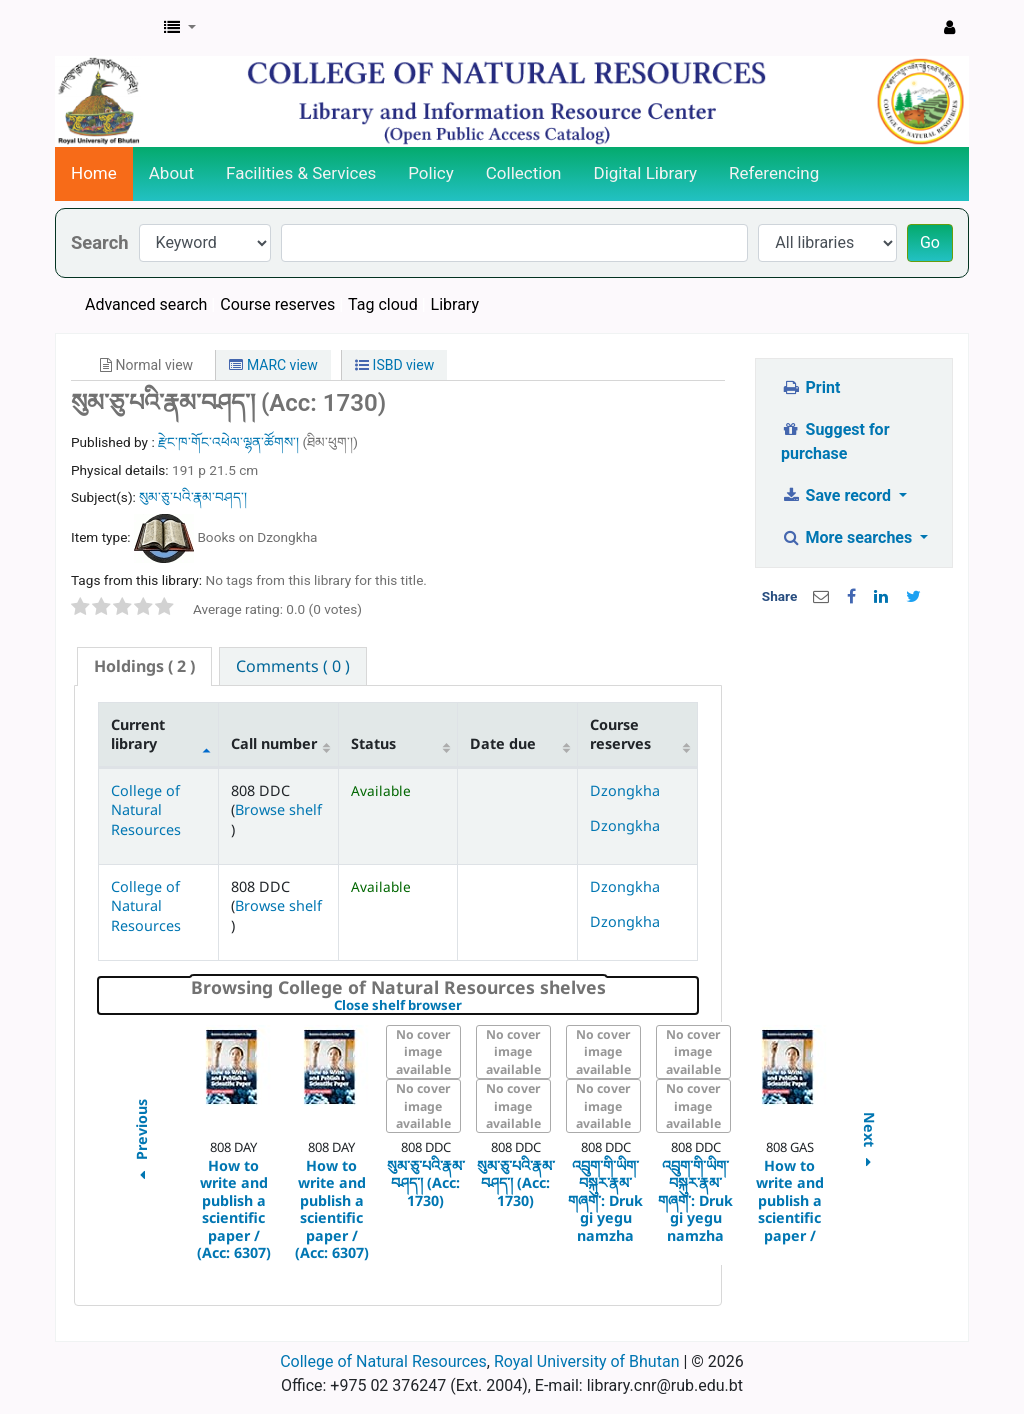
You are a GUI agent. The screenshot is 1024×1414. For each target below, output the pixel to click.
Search (100, 242)
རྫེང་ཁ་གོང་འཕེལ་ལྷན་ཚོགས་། (230, 442)
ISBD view (394, 365)
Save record (838, 495)
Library (455, 304)
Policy (431, 173)
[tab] (144, 666)
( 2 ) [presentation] (144, 666)
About (171, 173)
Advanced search (146, 304)
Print (810, 387)
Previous (140, 1143)
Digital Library (646, 173)
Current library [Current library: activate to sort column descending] (138, 734)
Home (94, 173)
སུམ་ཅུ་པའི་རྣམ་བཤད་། (193, 497)
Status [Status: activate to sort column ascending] (373, 743)
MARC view (273, 365)
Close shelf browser (466, 1006)
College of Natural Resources (146, 810)
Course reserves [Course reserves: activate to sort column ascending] (620, 734)
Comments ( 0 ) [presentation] (293, 666)
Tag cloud (383, 304)
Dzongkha (625, 790)
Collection (524, 173)
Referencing (774, 173)
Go (930, 242)
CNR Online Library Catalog (106, 28)
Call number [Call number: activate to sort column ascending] (274, 743)
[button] (180, 28)
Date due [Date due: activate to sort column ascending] (503, 743)
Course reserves (277, 304)
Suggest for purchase (835, 441)
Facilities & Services (301, 173)
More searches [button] (848, 537)
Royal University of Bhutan (587, 1361)
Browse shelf (278, 809)
